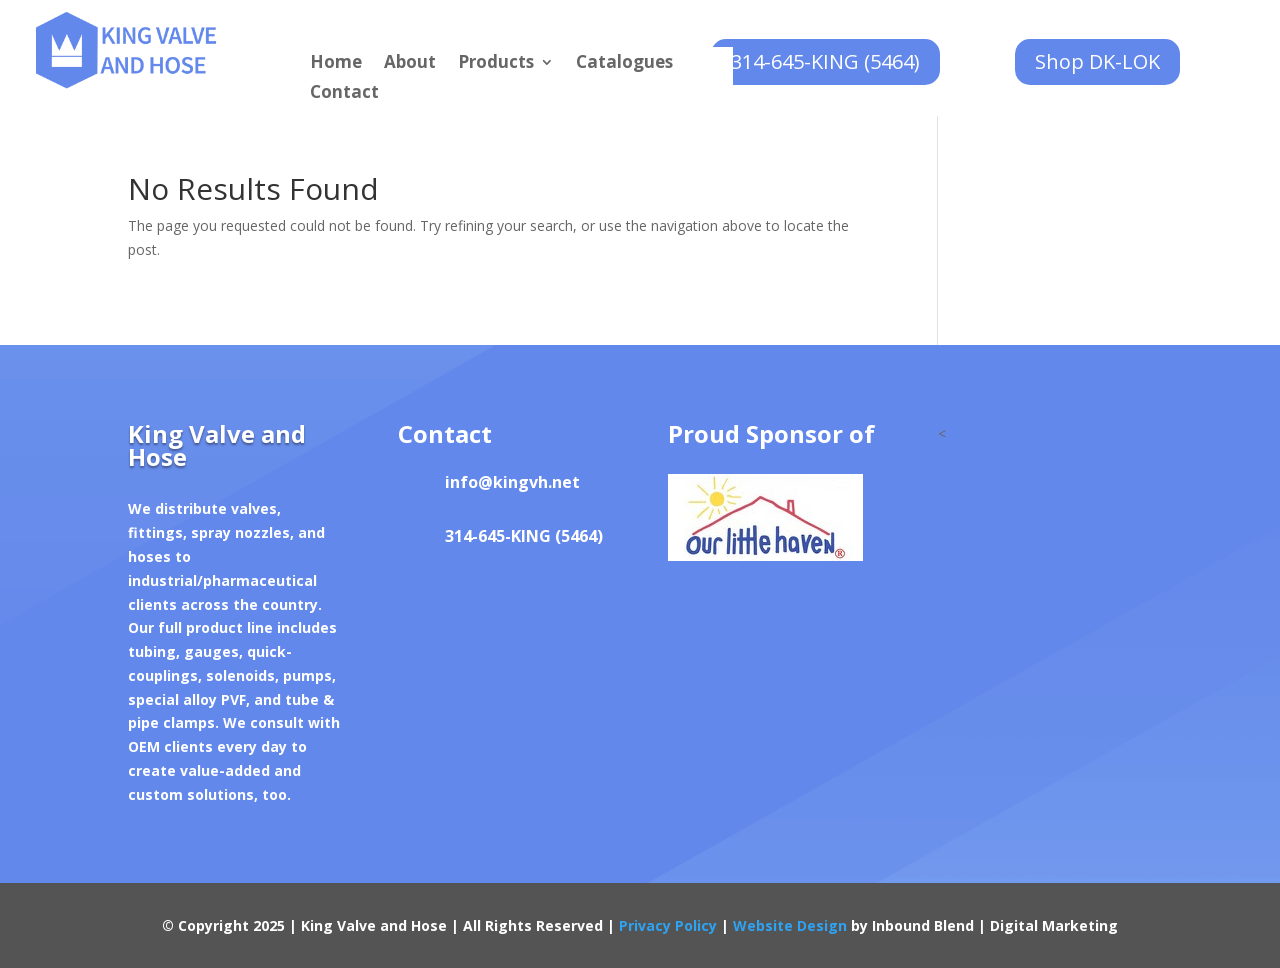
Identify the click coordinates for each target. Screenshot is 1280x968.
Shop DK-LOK (1097, 61)
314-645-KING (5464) (825, 61)
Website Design (790, 925)
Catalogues (624, 64)
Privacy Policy (668, 925)
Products (496, 64)
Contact (344, 94)
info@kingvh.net (512, 482)
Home (336, 64)
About (410, 64)
